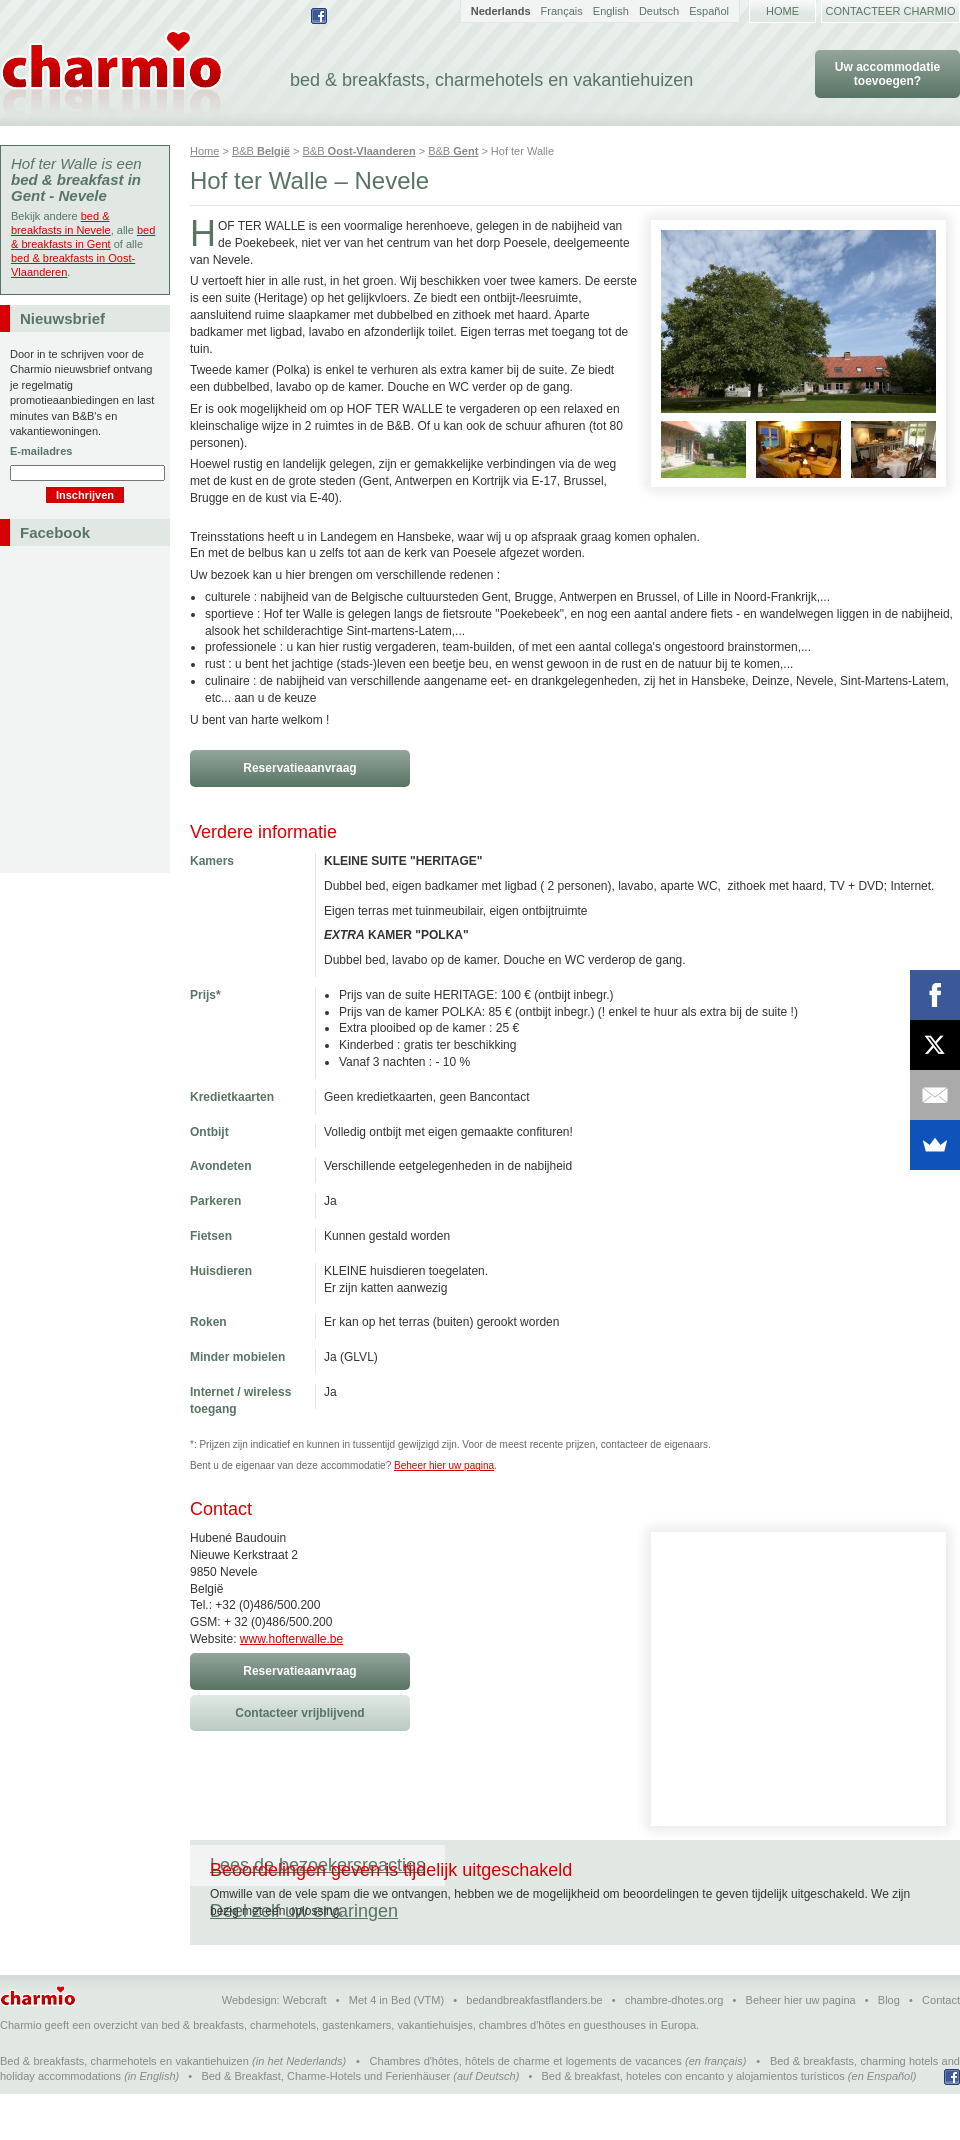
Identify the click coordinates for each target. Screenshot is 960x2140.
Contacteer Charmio (891, 11)
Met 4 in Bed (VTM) (396, 2046)
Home (782, 11)
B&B (261, 151)
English (611, 11)
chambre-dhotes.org (674, 2046)
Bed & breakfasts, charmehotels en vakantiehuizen (124, 2107)
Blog (889, 2046)
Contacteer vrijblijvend (299, 1713)
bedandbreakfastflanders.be (534, 2046)
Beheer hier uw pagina (444, 1465)
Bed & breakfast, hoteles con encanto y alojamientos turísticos (693, 2122)
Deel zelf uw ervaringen (559, 1865)
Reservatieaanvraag (299, 768)
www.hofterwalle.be (291, 1639)
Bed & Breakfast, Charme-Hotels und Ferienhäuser (325, 2122)
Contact (941, 2046)
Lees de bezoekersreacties (317, 1865)
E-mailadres (41, 451)
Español (709, 11)
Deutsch (659, 11)
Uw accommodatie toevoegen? (887, 74)
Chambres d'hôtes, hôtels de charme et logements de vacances (526, 2107)
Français (562, 11)
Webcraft (305, 2046)
